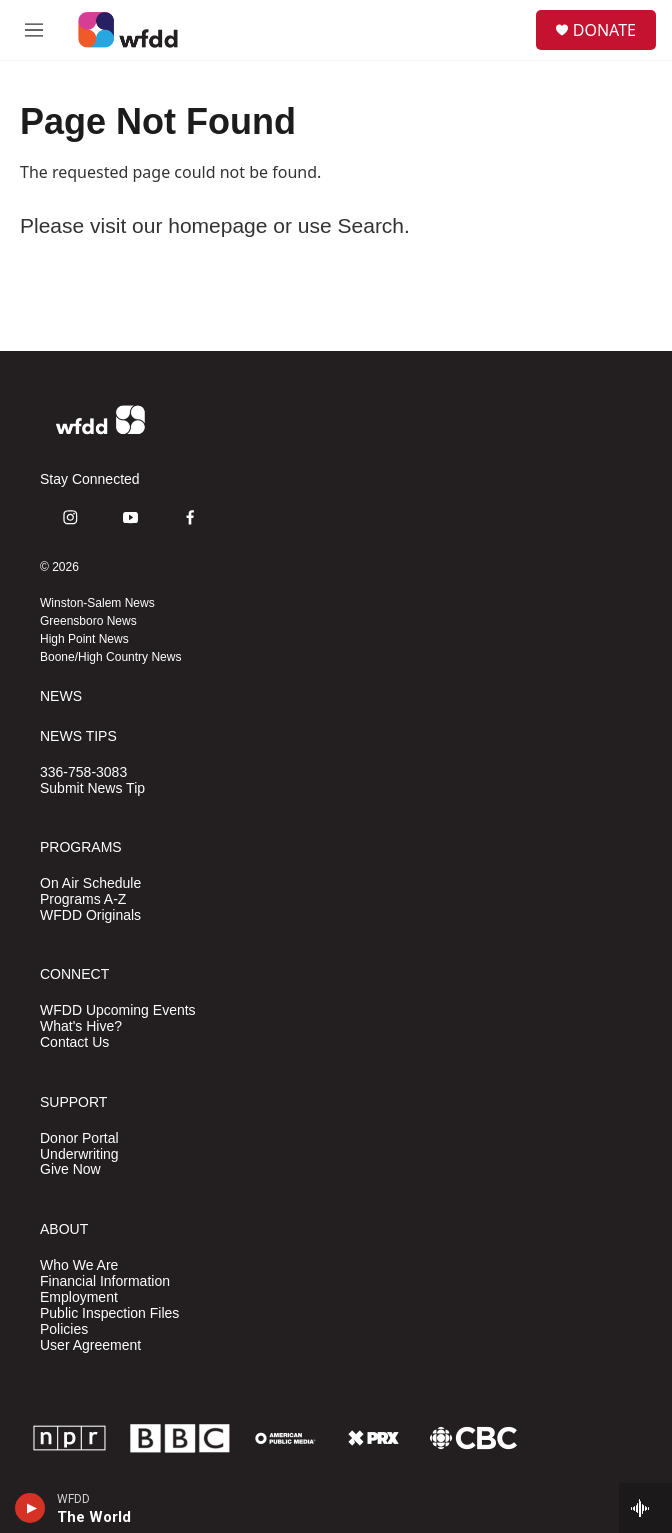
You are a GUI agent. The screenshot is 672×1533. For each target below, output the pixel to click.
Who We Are (79, 1265)
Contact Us (74, 1042)
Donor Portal (79, 1138)
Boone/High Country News (110, 657)
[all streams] (645, 1508)
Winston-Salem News (97, 603)
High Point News (84, 639)
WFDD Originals (90, 915)
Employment (79, 1297)
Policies (64, 1329)
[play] (30, 1508)
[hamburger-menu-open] (33, 30)
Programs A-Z (83, 899)
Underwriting (79, 1154)
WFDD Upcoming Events (118, 1010)
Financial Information (105, 1281)
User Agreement (90, 1345)
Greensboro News (88, 621)
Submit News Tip (92, 788)
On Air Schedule (90, 883)
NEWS (61, 696)
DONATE (604, 30)
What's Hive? (81, 1026)
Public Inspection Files (109, 1313)
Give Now (70, 1169)
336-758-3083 (83, 772)
